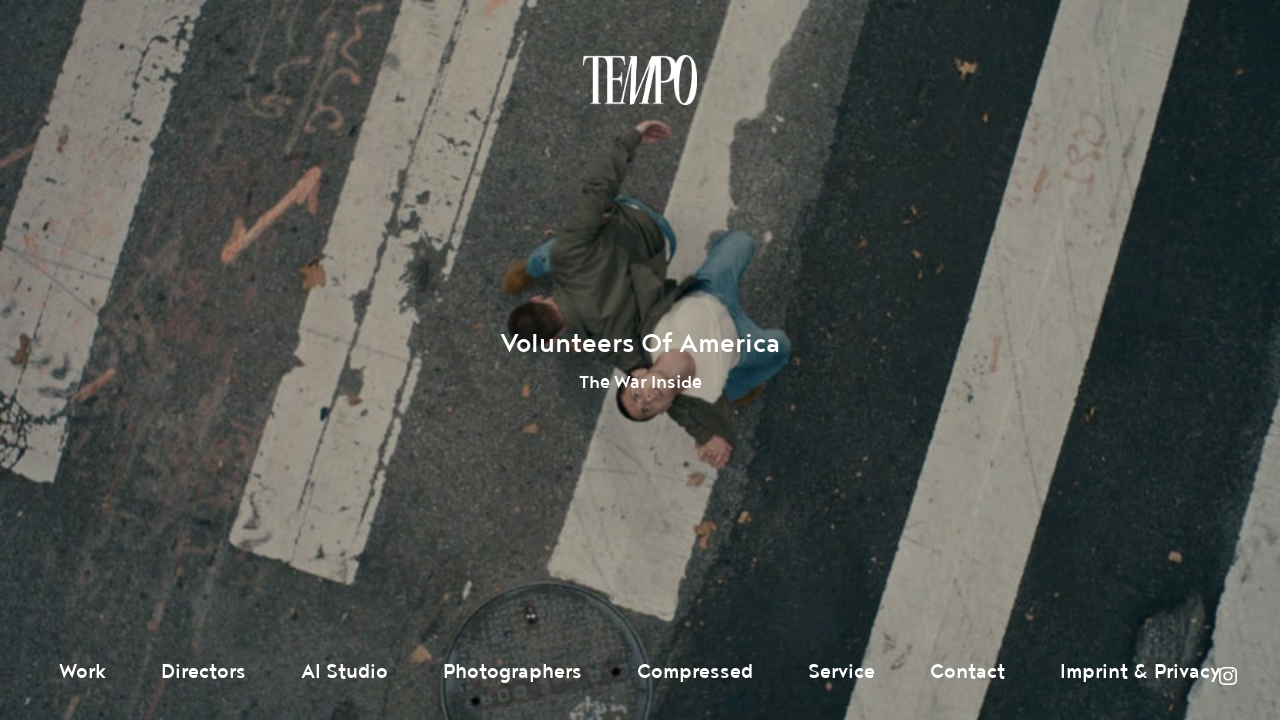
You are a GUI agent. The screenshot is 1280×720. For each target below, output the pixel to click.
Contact (967, 672)
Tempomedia (640, 80)
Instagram (1228, 676)
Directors (203, 672)
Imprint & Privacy (1140, 672)
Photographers (512, 672)
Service (841, 672)
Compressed (695, 672)
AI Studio (344, 672)
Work (82, 672)
